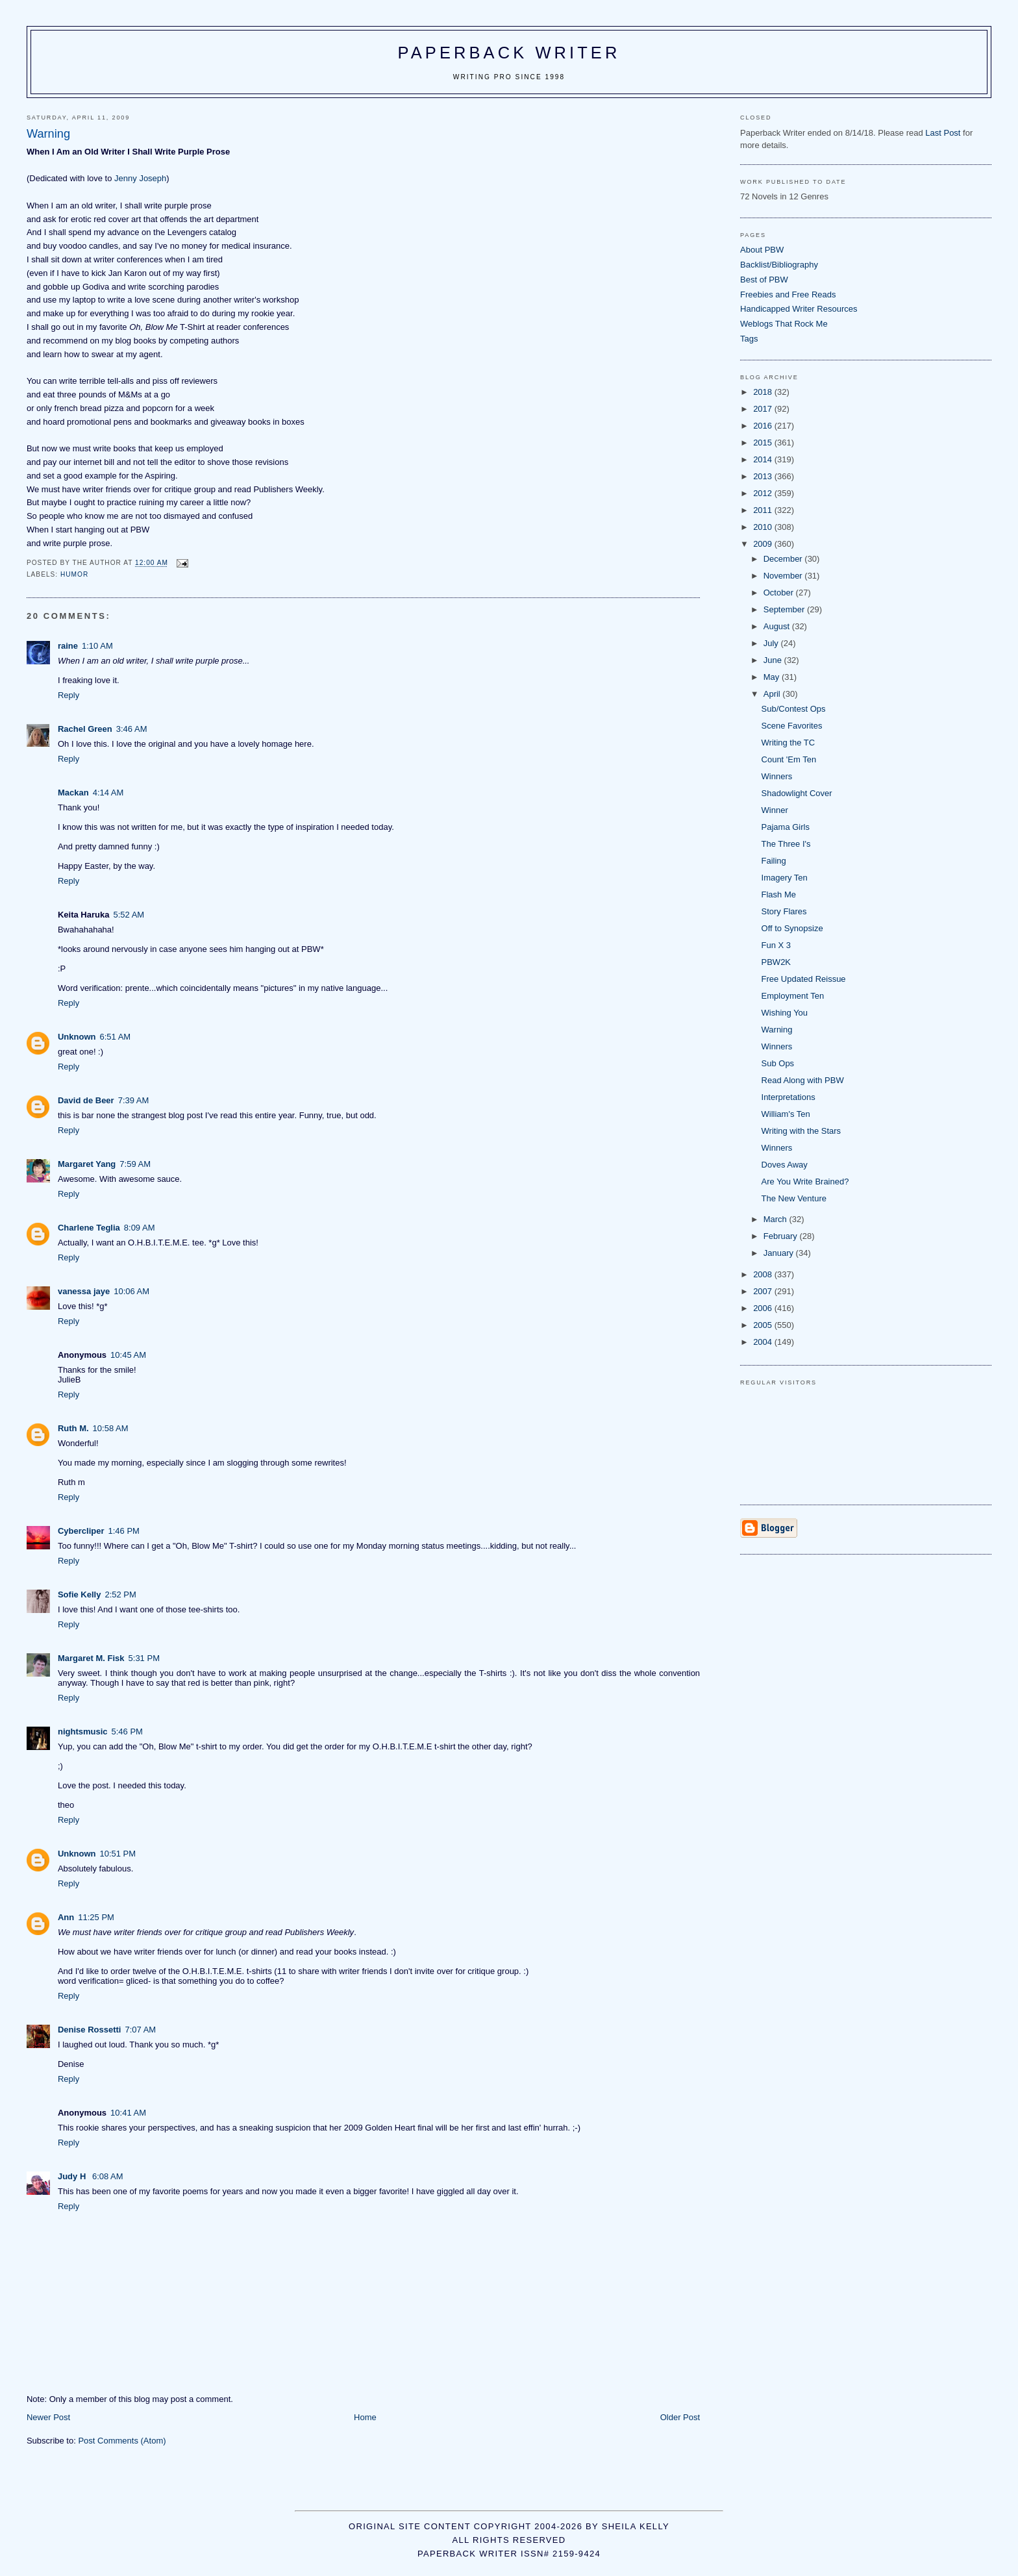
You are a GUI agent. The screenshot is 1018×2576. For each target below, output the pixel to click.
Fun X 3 (776, 945)
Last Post (942, 133)
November (784, 576)
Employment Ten (793, 996)
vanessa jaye (84, 1291)
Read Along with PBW (803, 1080)
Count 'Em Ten (789, 759)
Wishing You (785, 1013)
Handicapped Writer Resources (798, 309)
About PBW (762, 250)
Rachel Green (85, 729)
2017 (764, 409)
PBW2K (776, 962)
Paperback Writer (509, 53)
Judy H (73, 2176)
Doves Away (785, 1164)
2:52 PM (120, 1594)
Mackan (73, 792)
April (773, 694)
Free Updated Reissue (804, 979)
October (780, 592)
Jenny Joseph (140, 178)
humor (74, 574)
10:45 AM (128, 1355)
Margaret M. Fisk (91, 1658)
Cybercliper (81, 1531)
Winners (777, 776)
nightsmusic (83, 1731)
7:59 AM (135, 1164)
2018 (764, 392)
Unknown (77, 1037)
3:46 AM (131, 729)
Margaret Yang (87, 1164)
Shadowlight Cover (797, 793)
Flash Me (779, 894)
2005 (764, 1325)
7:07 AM (140, 2029)
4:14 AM (108, 792)
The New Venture (794, 1198)
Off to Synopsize (792, 928)
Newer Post (48, 2417)
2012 (764, 493)
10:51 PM (117, 1853)
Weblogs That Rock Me (784, 324)
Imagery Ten (785, 877)
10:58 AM (111, 1428)
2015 (764, 442)
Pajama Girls (786, 827)
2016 (764, 426)
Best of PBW (764, 279)
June (774, 660)
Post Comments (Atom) (122, 2440)
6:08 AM (107, 2176)
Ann (66, 1917)
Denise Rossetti (89, 2029)
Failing (774, 861)
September (785, 609)
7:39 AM (133, 1100)
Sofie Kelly (79, 1594)
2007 (764, 1291)
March (776, 1219)
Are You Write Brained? (805, 1181)
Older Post (680, 2417)
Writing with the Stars (801, 1131)
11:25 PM (96, 1917)
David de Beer (86, 1100)
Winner (775, 810)
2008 (764, 1274)
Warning (777, 1029)
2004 (764, 1342)
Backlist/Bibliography (779, 264)
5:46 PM (127, 1731)
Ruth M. (73, 1428)
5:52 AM (128, 914)
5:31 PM (144, 1658)
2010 (764, 527)
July (772, 643)
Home (365, 2417)
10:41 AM (128, 2113)
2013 (764, 476)
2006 (764, 1308)
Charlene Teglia (89, 1227)
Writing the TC (788, 742)
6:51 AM (114, 1037)
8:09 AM (139, 1227)
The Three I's (786, 844)
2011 (764, 510)
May (773, 677)
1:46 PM (124, 1531)
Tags (749, 339)
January (780, 1253)
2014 (764, 459)
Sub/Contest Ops (794, 709)
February (782, 1236)
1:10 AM (97, 646)
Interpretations (788, 1097)
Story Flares (784, 911)
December (784, 559)
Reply (68, 695)
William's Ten (786, 1114)
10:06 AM (131, 1291)
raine (68, 646)
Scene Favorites (792, 726)
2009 (764, 544)
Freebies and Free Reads (788, 294)
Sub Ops (778, 1063)
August (778, 626)
